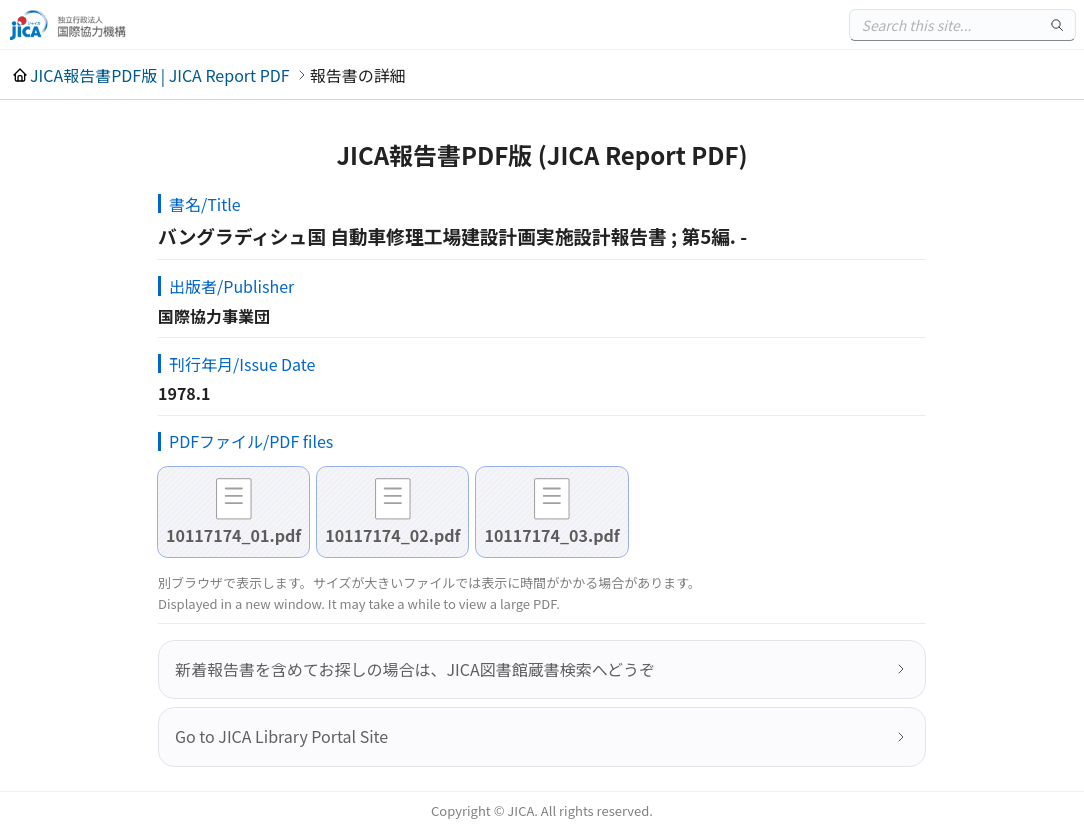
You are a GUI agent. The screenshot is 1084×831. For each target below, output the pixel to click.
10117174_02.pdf (392, 535)
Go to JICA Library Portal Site (281, 736)
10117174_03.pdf (551, 535)
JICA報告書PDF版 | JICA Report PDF (160, 75)
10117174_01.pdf (233, 535)
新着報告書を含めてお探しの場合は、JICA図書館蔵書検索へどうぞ (415, 669)
